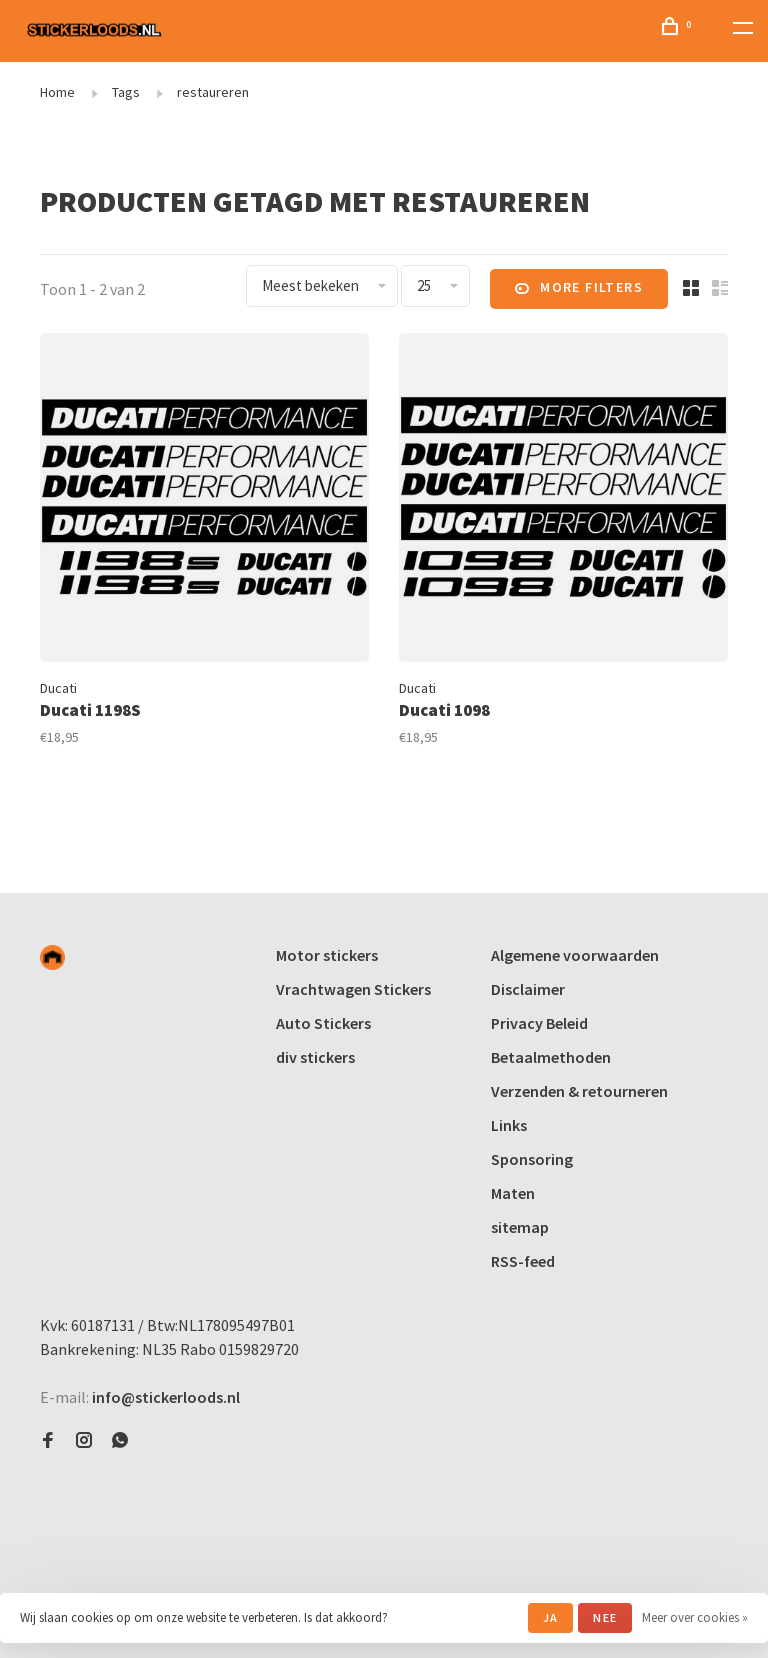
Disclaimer (528, 989)
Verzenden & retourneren (579, 1091)
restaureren (213, 92)
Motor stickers (327, 955)
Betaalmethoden (551, 1057)
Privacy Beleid (539, 1023)
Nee (605, 1617)
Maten (513, 1193)
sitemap (520, 1227)
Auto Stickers (323, 1023)
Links (509, 1125)
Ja (550, 1617)
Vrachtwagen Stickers (353, 989)
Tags (126, 92)
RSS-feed (523, 1261)
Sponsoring (532, 1159)
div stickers (315, 1057)
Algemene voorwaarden (575, 955)
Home (57, 92)
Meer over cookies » (695, 1617)
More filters (579, 289)
